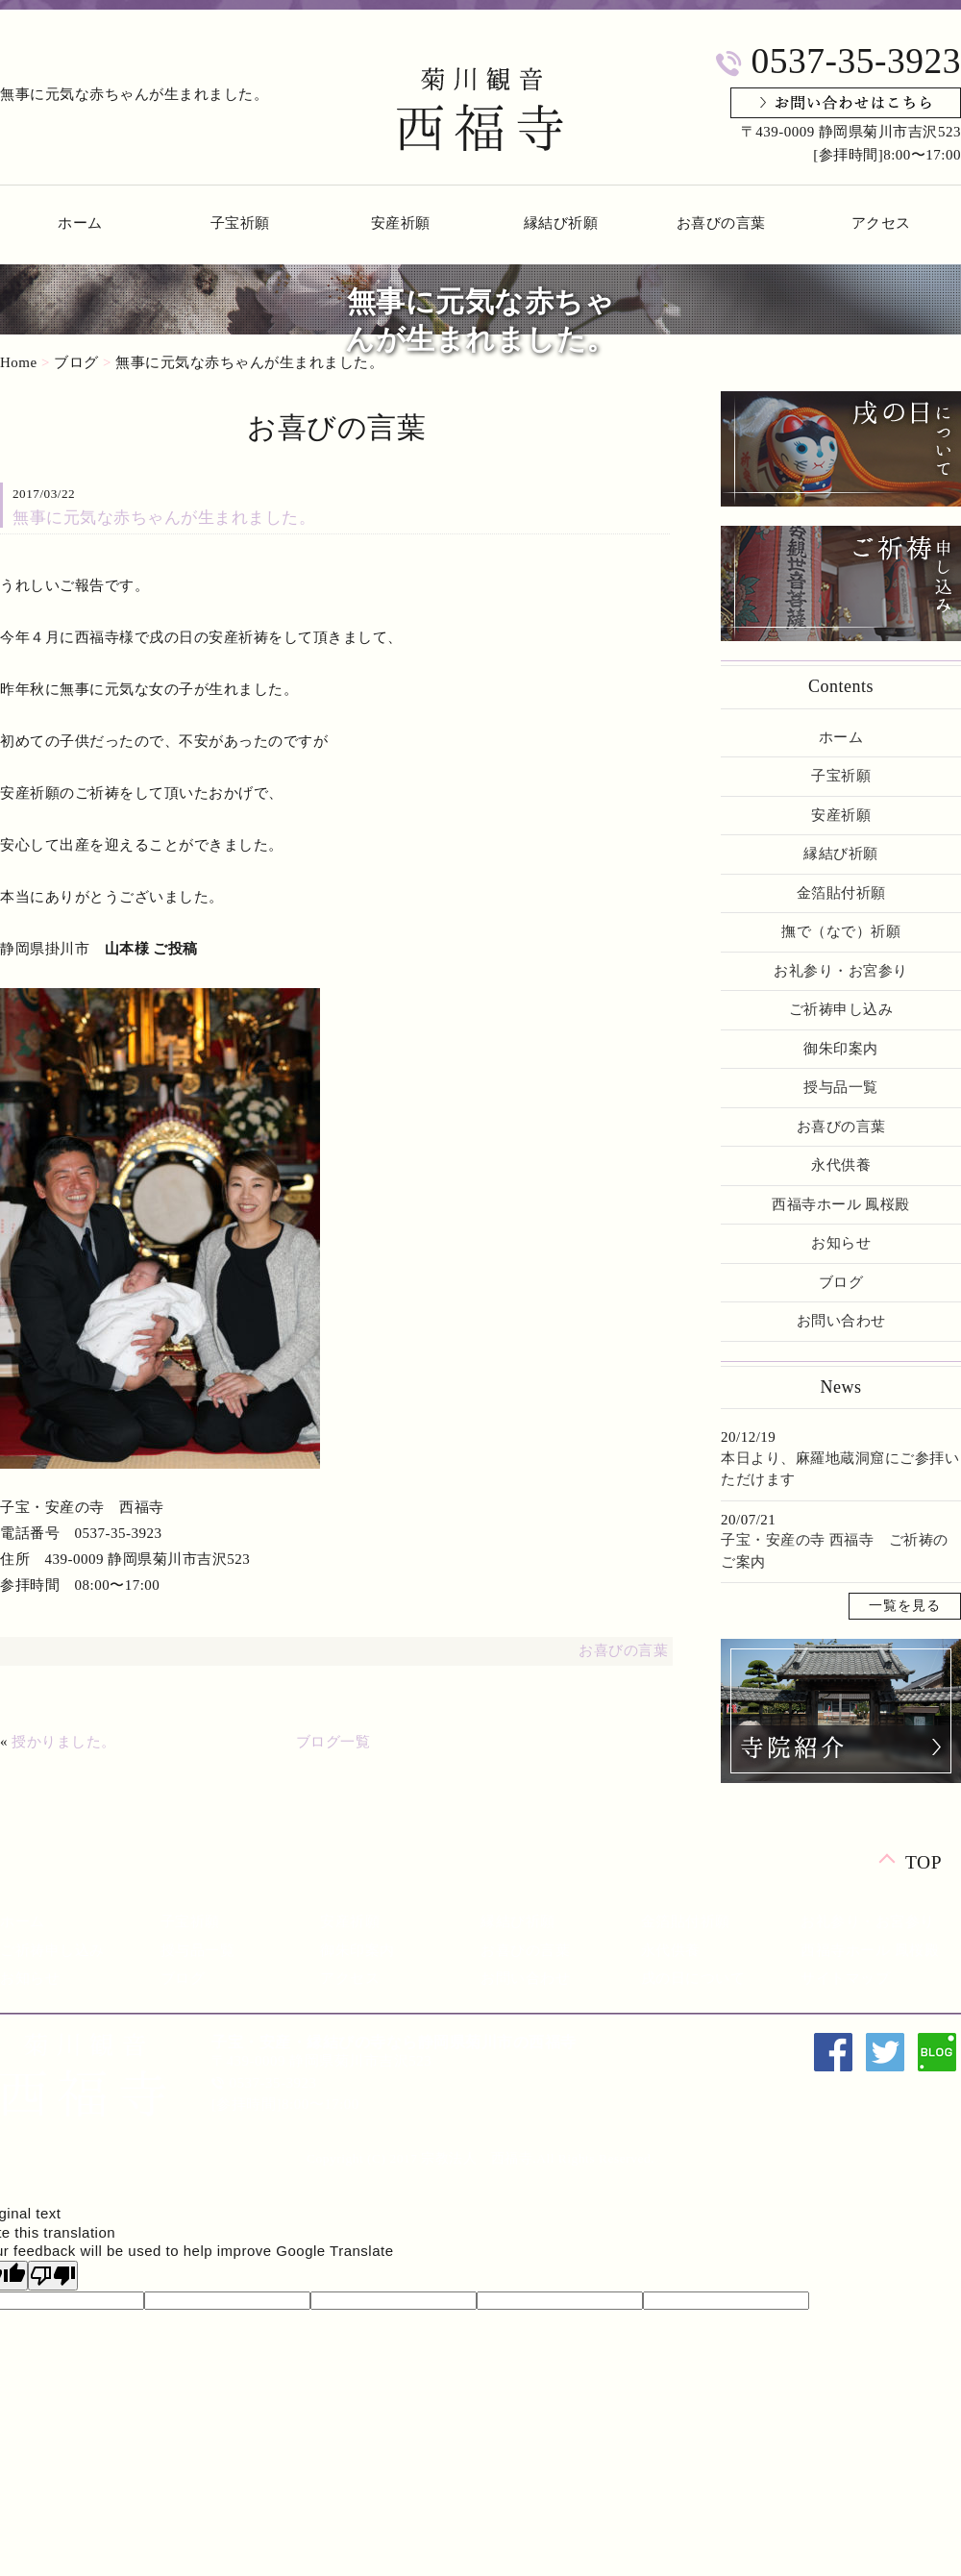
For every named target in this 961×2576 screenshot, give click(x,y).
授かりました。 (64, 1741)
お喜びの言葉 (721, 223)
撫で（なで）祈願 (840, 931)
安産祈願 (401, 223)
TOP (923, 1861)
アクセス (881, 223)
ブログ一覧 (333, 1741)
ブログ (76, 362)
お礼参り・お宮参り (841, 970)
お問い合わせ (841, 1320)
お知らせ (841, 1243)
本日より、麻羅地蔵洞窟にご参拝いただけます (840, 1469)
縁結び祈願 (561, 223)
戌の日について (693, 1978)
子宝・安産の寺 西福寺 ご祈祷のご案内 (835, 1551)
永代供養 (841, 1165)
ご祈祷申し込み (841, 1009)
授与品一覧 (840, 1087)
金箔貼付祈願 (841, 893)
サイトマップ (845, 1978)
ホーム (80, 223)
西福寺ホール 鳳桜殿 (841, 1204)
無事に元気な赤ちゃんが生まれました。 (249, 362)
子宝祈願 (240, 223)
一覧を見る (905, 1605)
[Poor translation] (53, 2276)
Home (18, 362)
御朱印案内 (840, 1048)
